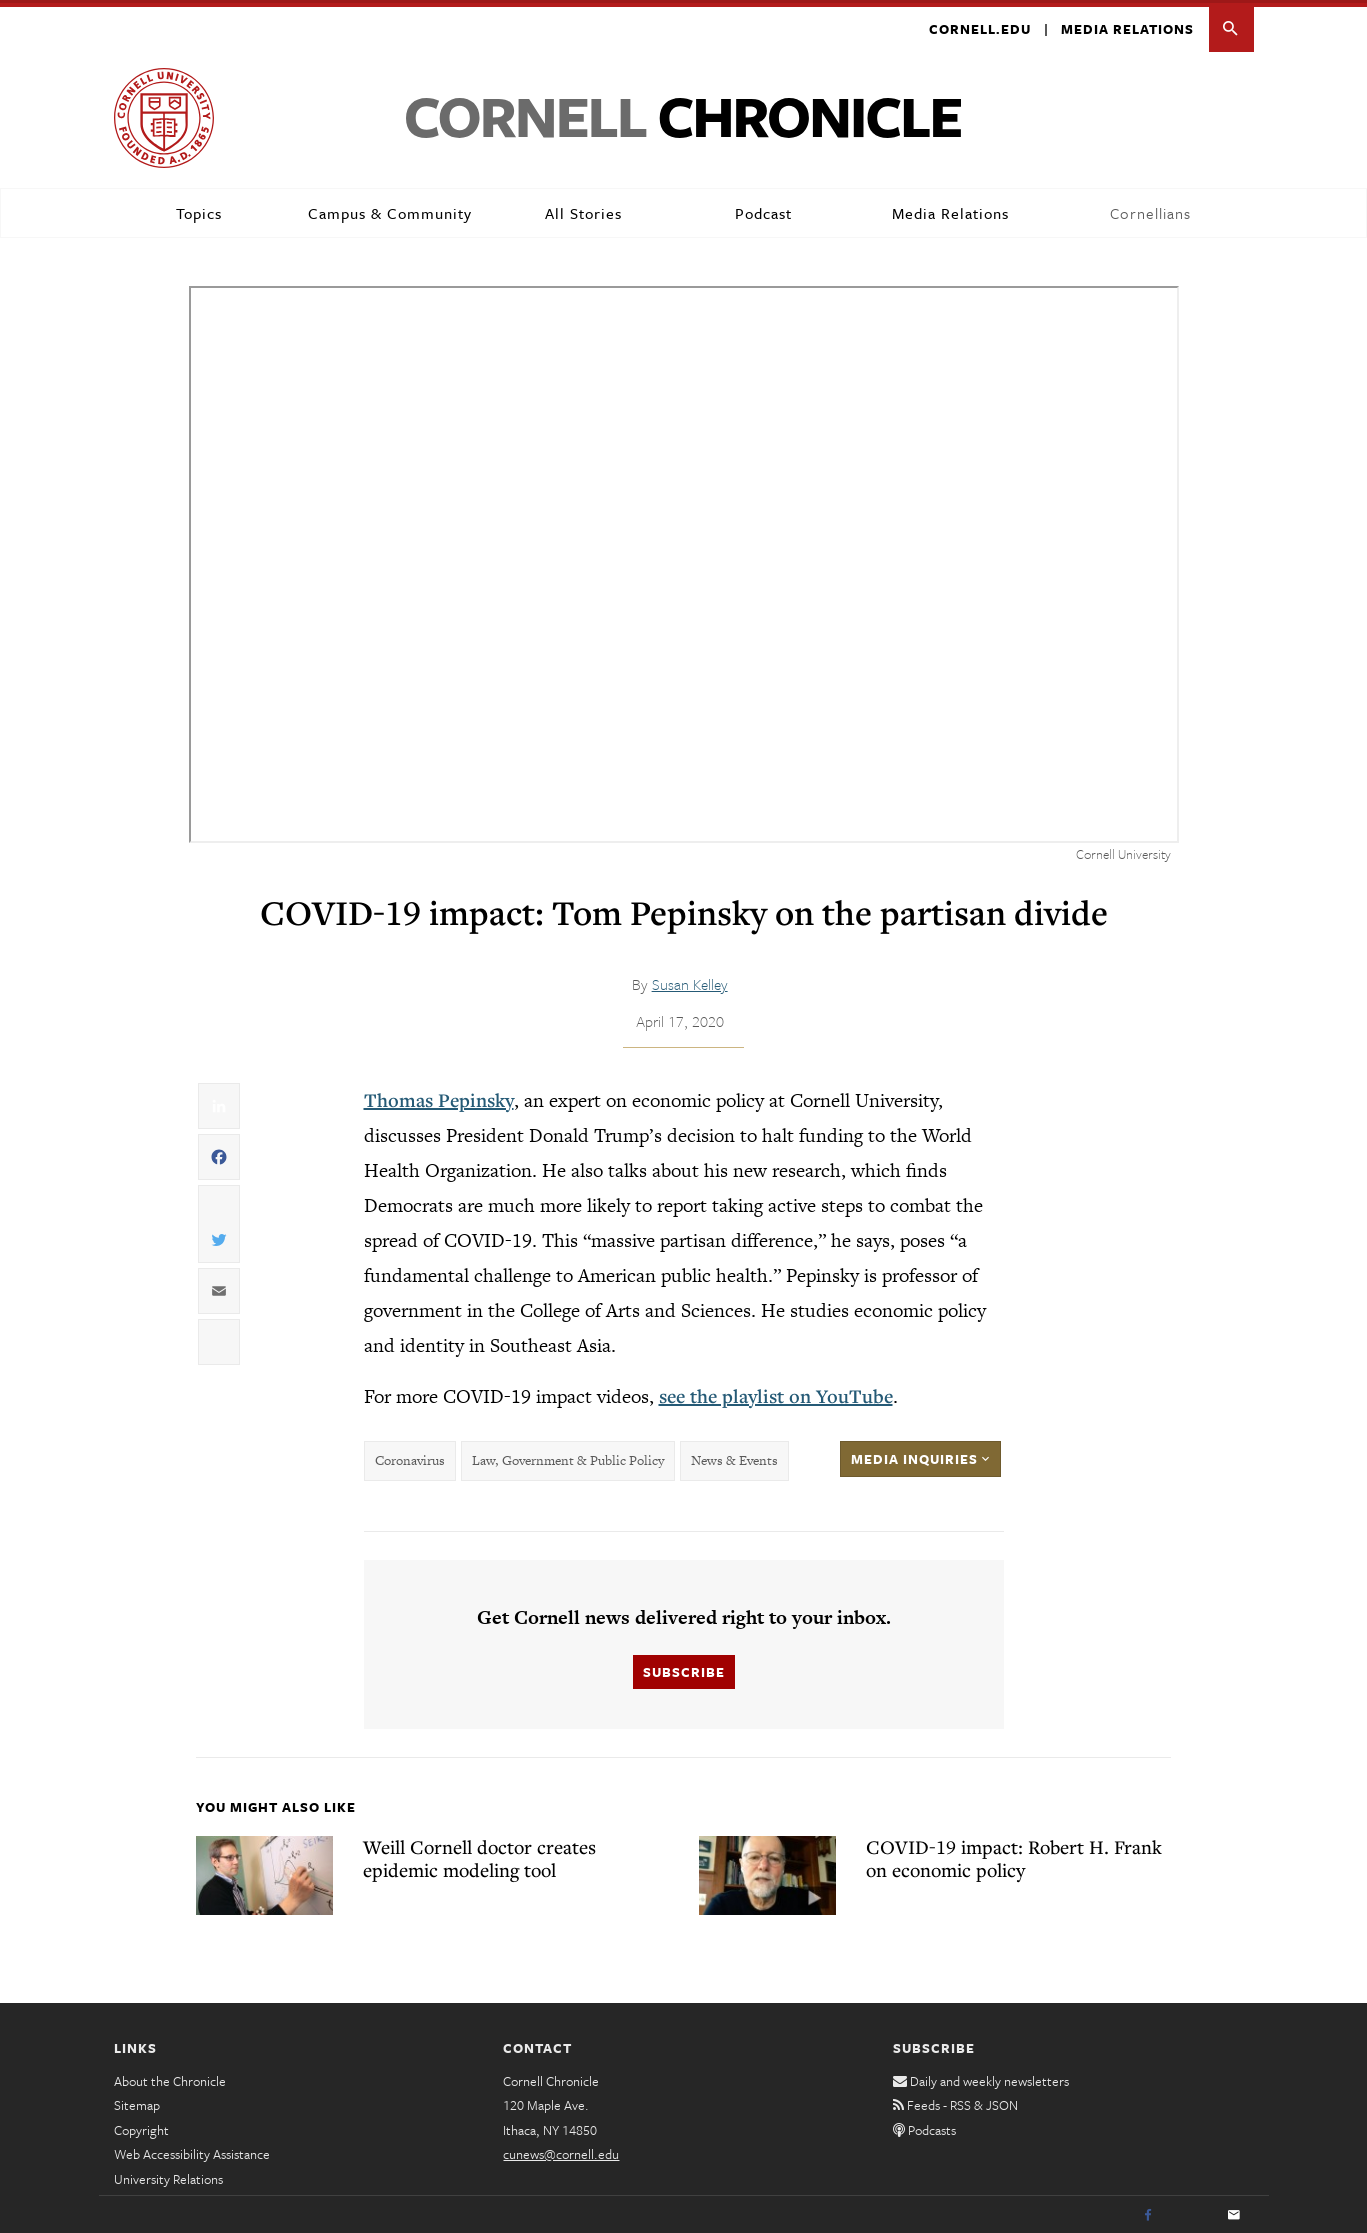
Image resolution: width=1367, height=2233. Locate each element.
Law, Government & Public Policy (568, 1458)
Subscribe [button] (684, 1670)
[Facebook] (1148, 2213)
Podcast (763, 210)
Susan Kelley (690, 981)
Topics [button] (199, 210)
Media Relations (1127, 26)
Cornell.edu (980, 26)
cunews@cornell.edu (561, 2151)
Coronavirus (410, 1458)
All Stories (583, 210)
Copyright (141, 2127)
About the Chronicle (170, 2078)
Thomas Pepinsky (439, 1097)
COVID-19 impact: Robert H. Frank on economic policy (1014, 1856)
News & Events (734, 1458)
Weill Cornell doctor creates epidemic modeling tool (479, 1856)
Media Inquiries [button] (920, 1456)
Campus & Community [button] (390, 210)
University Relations (168, 2176)
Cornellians (1150, 210)
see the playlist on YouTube (776, 1393)
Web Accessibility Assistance (192, 2151)
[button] (1231, 26)
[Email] (1234, 2213)
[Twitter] (1191, 2213)
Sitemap (137, 2102)
